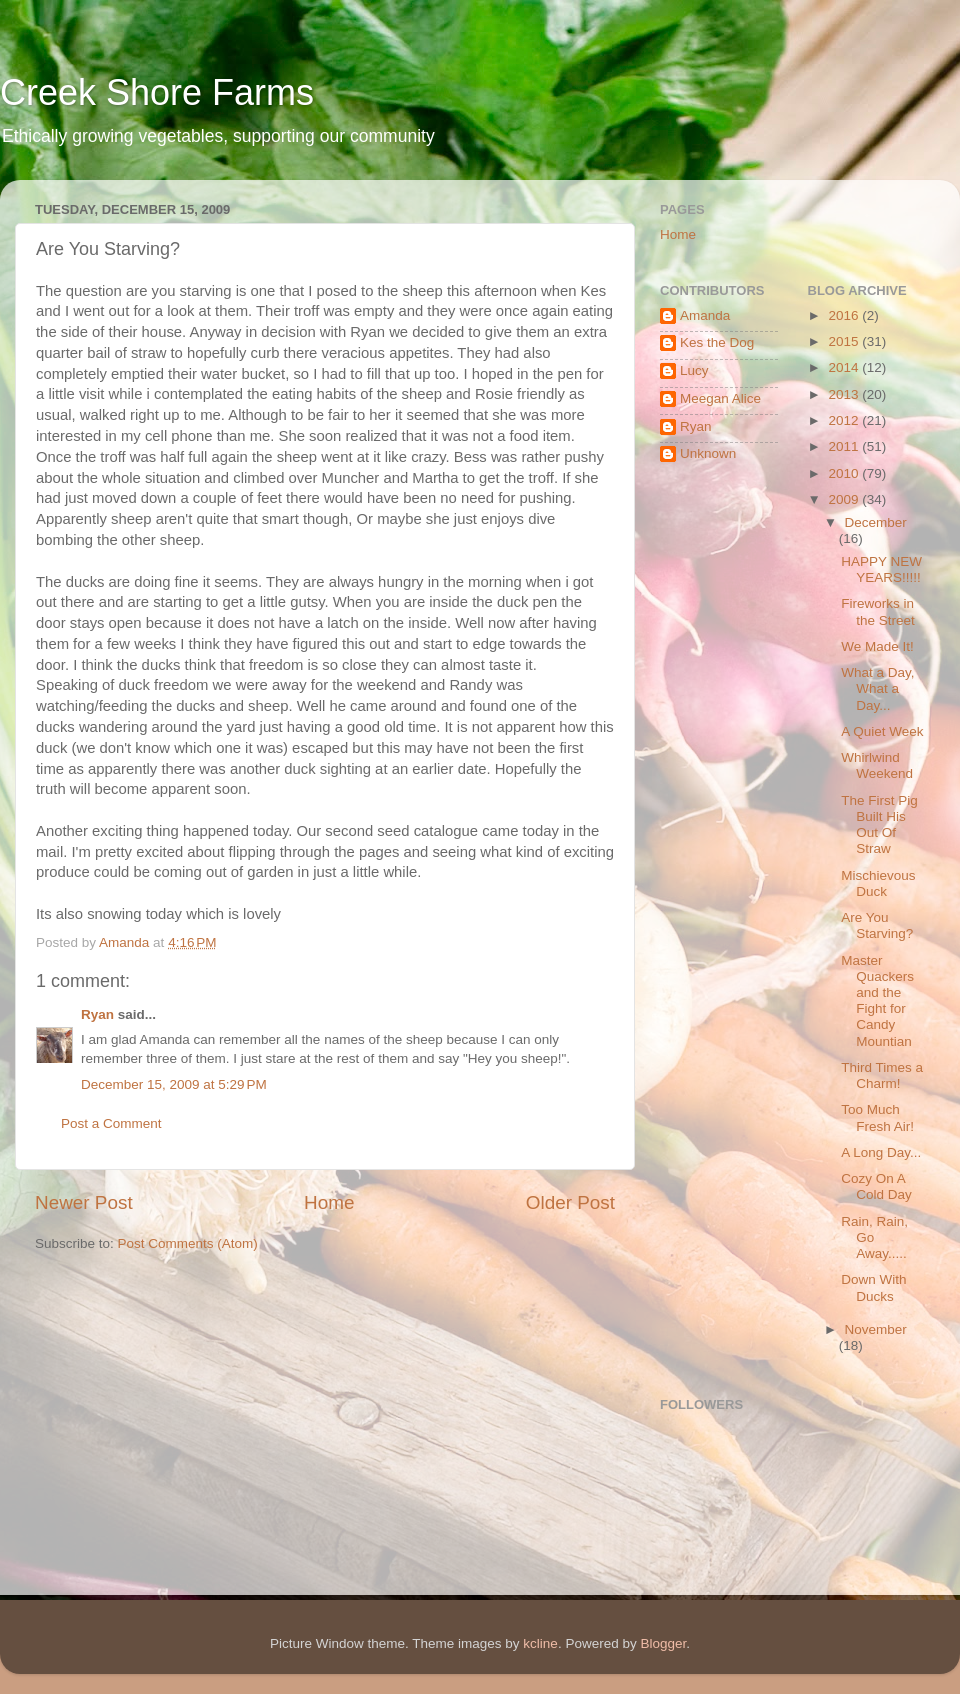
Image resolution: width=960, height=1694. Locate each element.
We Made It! (877, 646)
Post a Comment (111, 1123)
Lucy (694, 370)
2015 (845, 341)
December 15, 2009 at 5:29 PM (174, 1084)
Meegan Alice (720, 398)
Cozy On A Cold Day (876, 1186)
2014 (845, 367)
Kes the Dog (717, 342)
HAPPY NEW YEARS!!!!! (881, 569)
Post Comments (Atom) (188, 1243)
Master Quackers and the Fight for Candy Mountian (877, 1001)
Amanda (705, 315)
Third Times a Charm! (882, 1075)
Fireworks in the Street (878, 611)
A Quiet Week (882, 731)
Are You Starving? (877, 925)
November (876, 1329)
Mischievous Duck (878, 883)
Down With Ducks (873, 1287)
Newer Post (84, 1202)
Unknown (708, 453)
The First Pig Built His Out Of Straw (879, 825)
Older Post (570, 1202)
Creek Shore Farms (157, 92)
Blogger (663, 1643)
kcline (540, 1643)
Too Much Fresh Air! (877, 1117)
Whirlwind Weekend (877, 765)
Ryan (97, 1014)
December (876, 522)
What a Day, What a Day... (877, 688)
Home (329, 1202)
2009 (845, 499)
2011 (845, 446)
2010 (845, 473)
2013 (845, 394)
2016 (845, 315)
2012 (845, 420)
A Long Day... (881, 1152)
